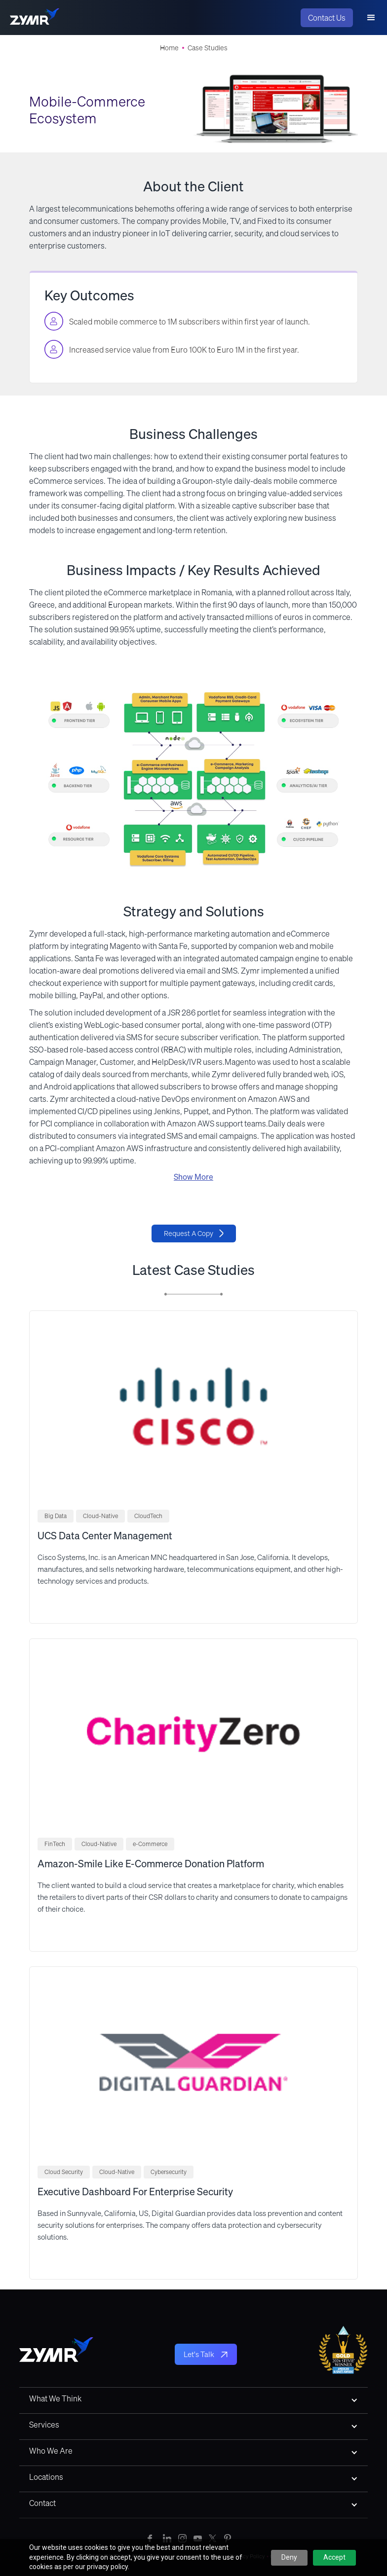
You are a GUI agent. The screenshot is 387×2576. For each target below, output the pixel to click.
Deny (289, 2557)
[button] (371, 18)
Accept (334, 2557)
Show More (193, 1177)
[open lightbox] (193, 779)
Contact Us (327, 17)
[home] (34, 18)
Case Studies (208, 47)
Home (169, 47)
